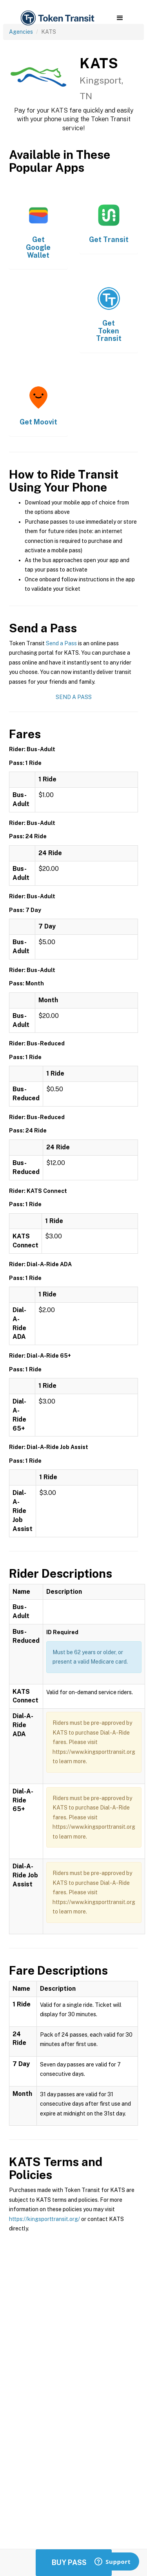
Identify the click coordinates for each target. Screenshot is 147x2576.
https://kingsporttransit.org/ (44, 2219)
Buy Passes (74, 2562)
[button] (119, 18)
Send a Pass (61, 643)
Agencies (21, 32)
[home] (57, 18)
